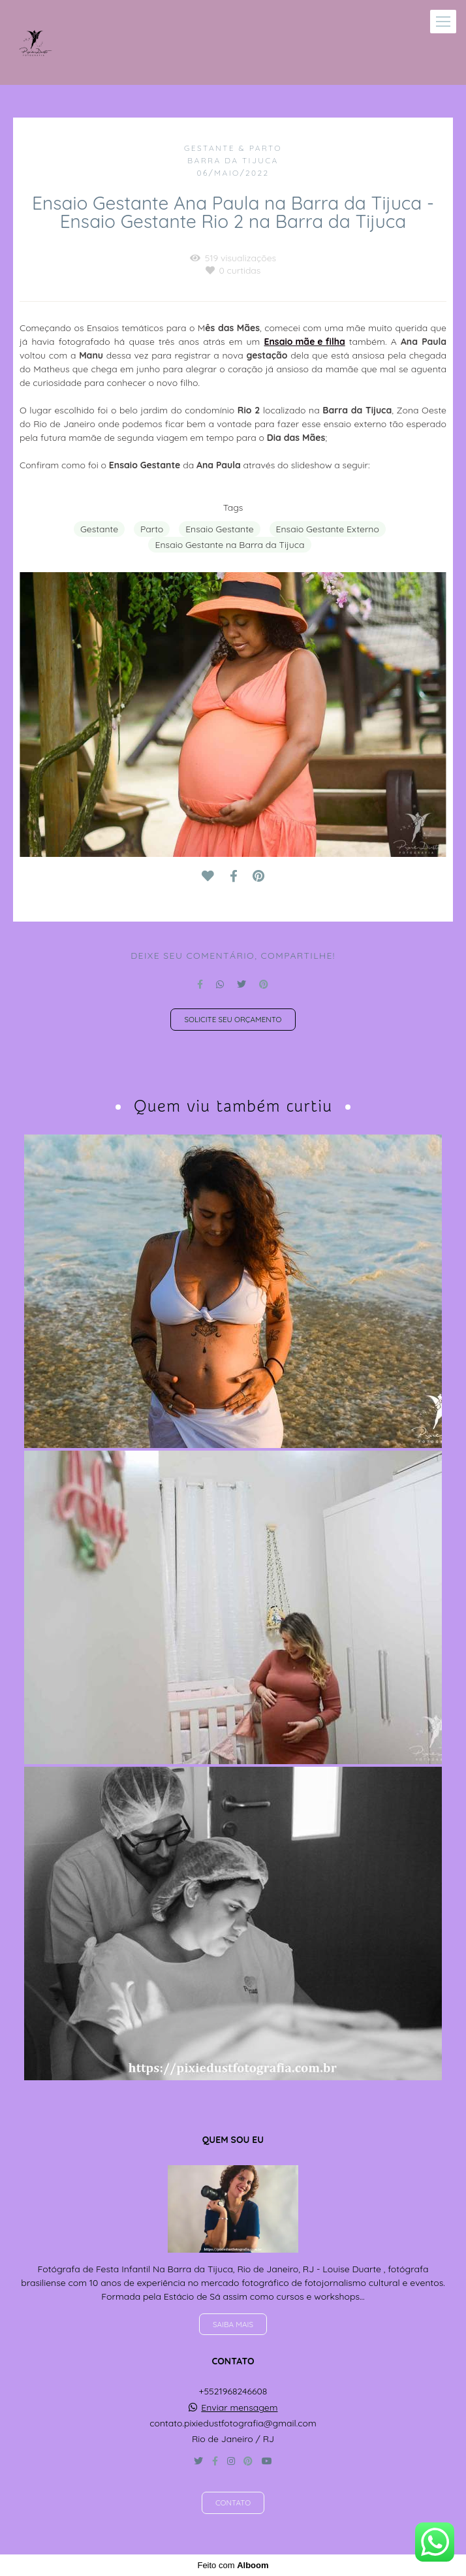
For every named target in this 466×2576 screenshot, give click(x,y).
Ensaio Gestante (219, 529)
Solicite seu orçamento (232, 1019)
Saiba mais (233, 2324)
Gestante (99, 529)
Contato (233, 2502)
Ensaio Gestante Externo (327, 529)
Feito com (232, 2565)
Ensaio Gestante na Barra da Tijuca (229, 545)
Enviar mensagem (239, 2407)
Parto (151, 529)
